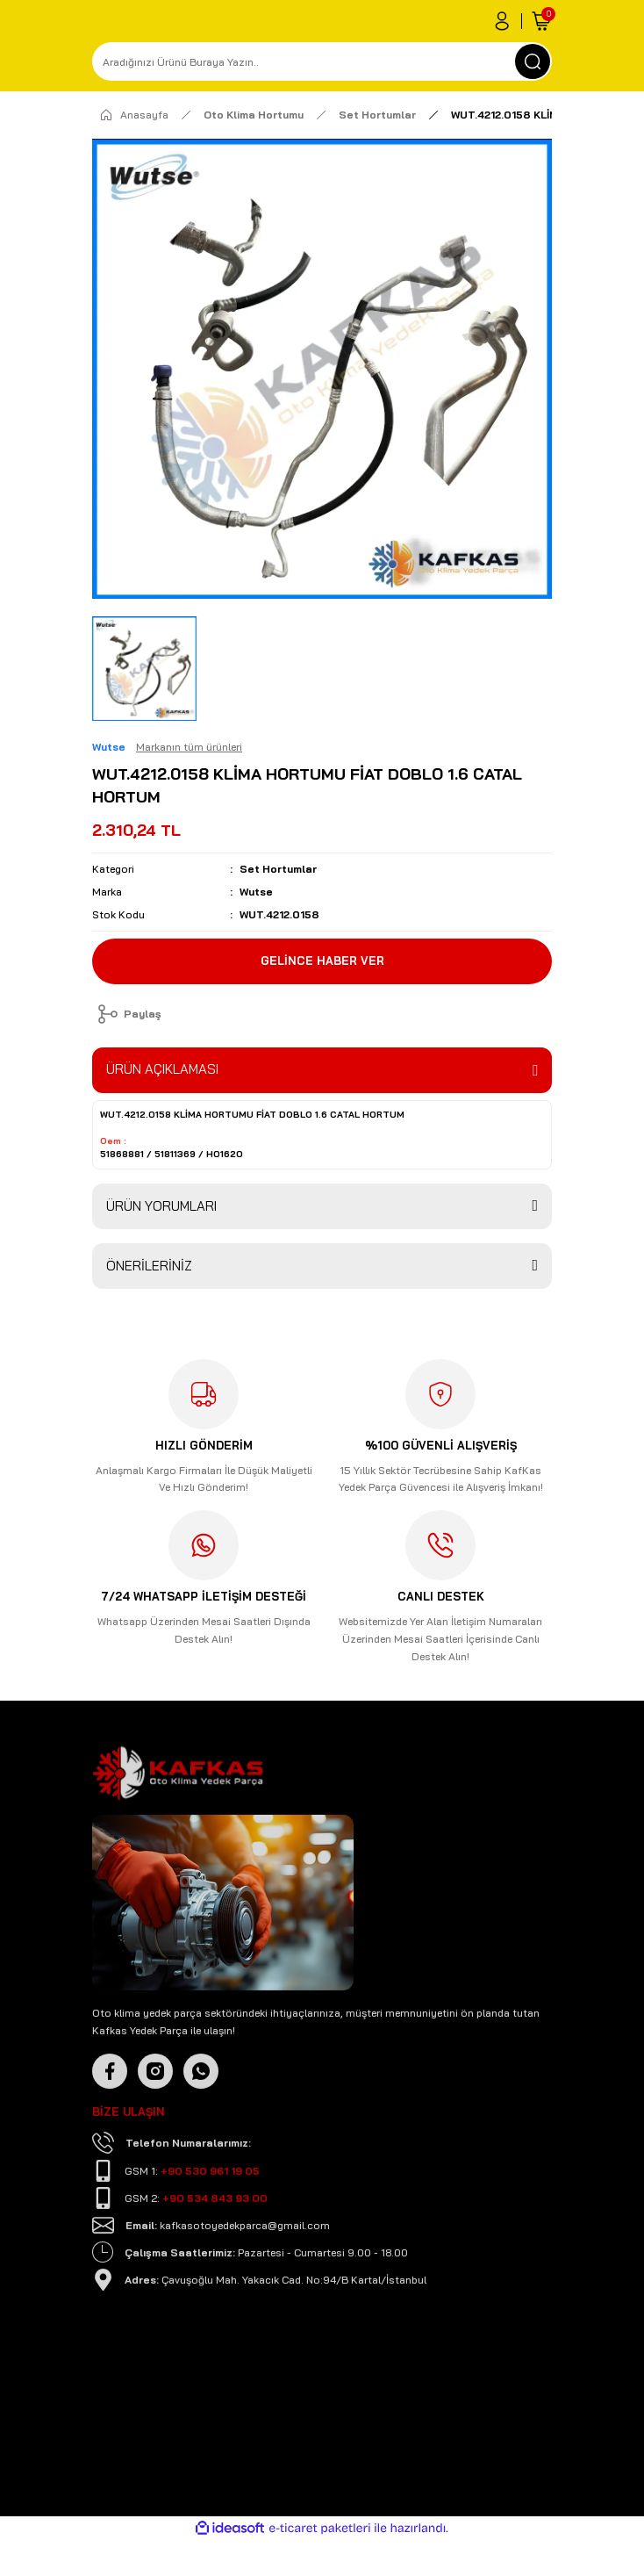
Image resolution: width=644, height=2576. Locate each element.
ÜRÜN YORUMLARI (161, 1206)
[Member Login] (501, 21)
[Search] (322, 61)
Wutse (256, 891)
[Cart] (541, 21)
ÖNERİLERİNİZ (149, 1265)
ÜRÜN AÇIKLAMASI (162, 1069)
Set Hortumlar (278, 868)
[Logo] (177, 1815)
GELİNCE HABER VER (322, 960)
